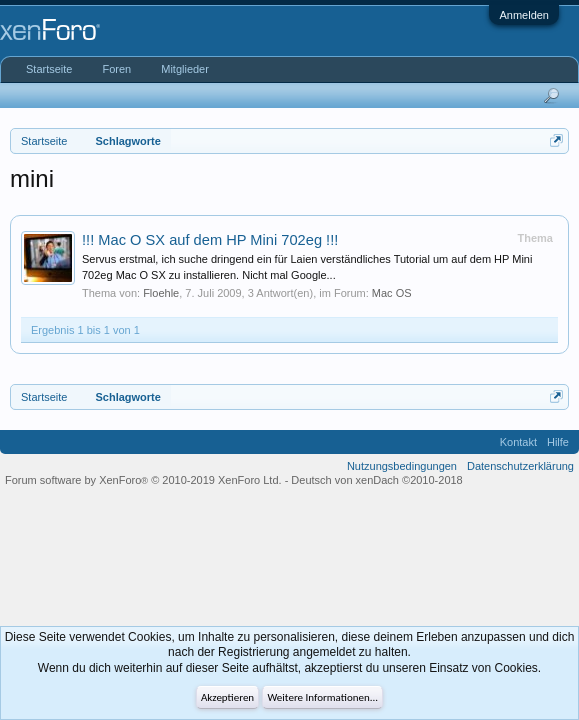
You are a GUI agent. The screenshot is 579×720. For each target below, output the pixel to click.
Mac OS (392, 293)
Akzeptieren (227, 697)
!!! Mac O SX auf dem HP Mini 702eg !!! (210, 240)
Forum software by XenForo (143, 480)
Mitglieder (185, 69)
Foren (116, 69)
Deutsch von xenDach (376, 480)
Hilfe (558, 442)
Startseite (49, 69)
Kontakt (518, 442)
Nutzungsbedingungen (402, 466)
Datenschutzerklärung (520, 466)
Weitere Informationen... (322, 697)
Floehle (161, 293)
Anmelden (524, 15)
